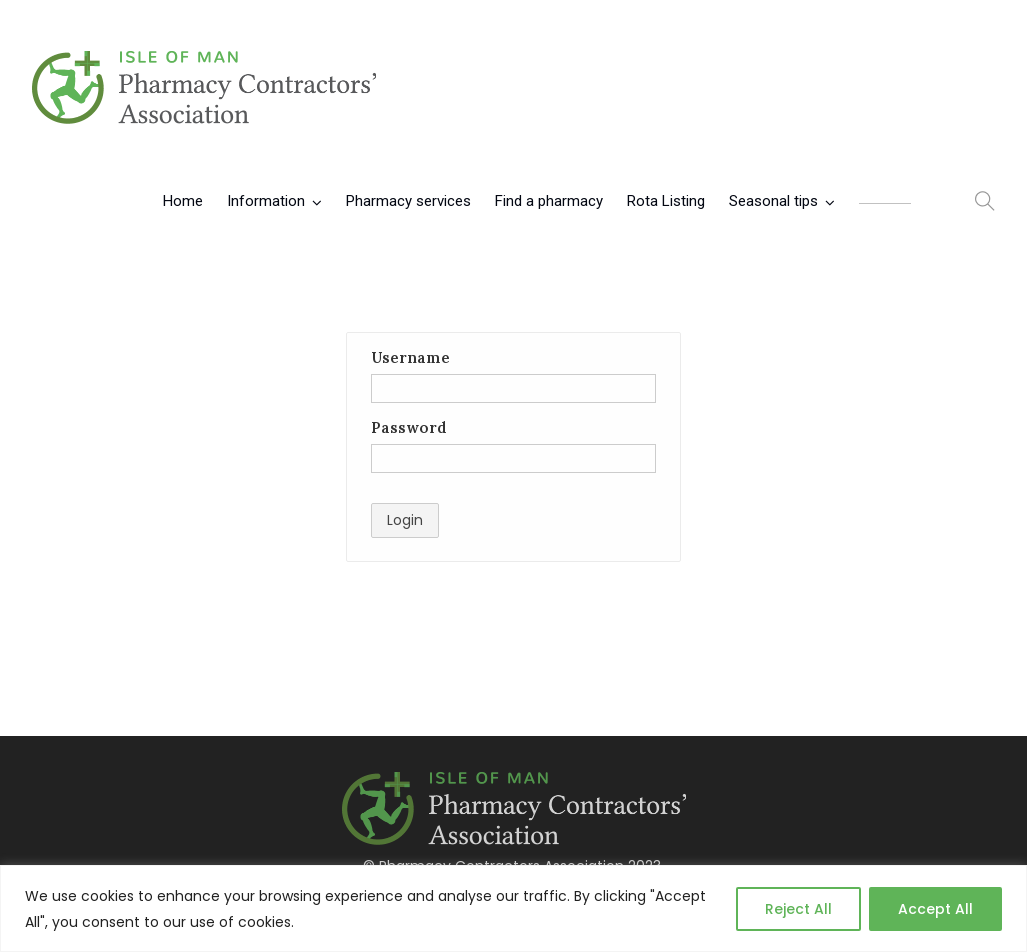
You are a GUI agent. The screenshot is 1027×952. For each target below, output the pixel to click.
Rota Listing (666, 201)
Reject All (798, 909)
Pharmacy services (408, 201)
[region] (513, 908)
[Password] (513, 458)
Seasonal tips (773, 201)
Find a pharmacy (549, 201)
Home (183, 201)
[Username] (513, 388)
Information (266, 201)
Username (410, 357)
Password (409, 427)
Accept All (935, 909)
